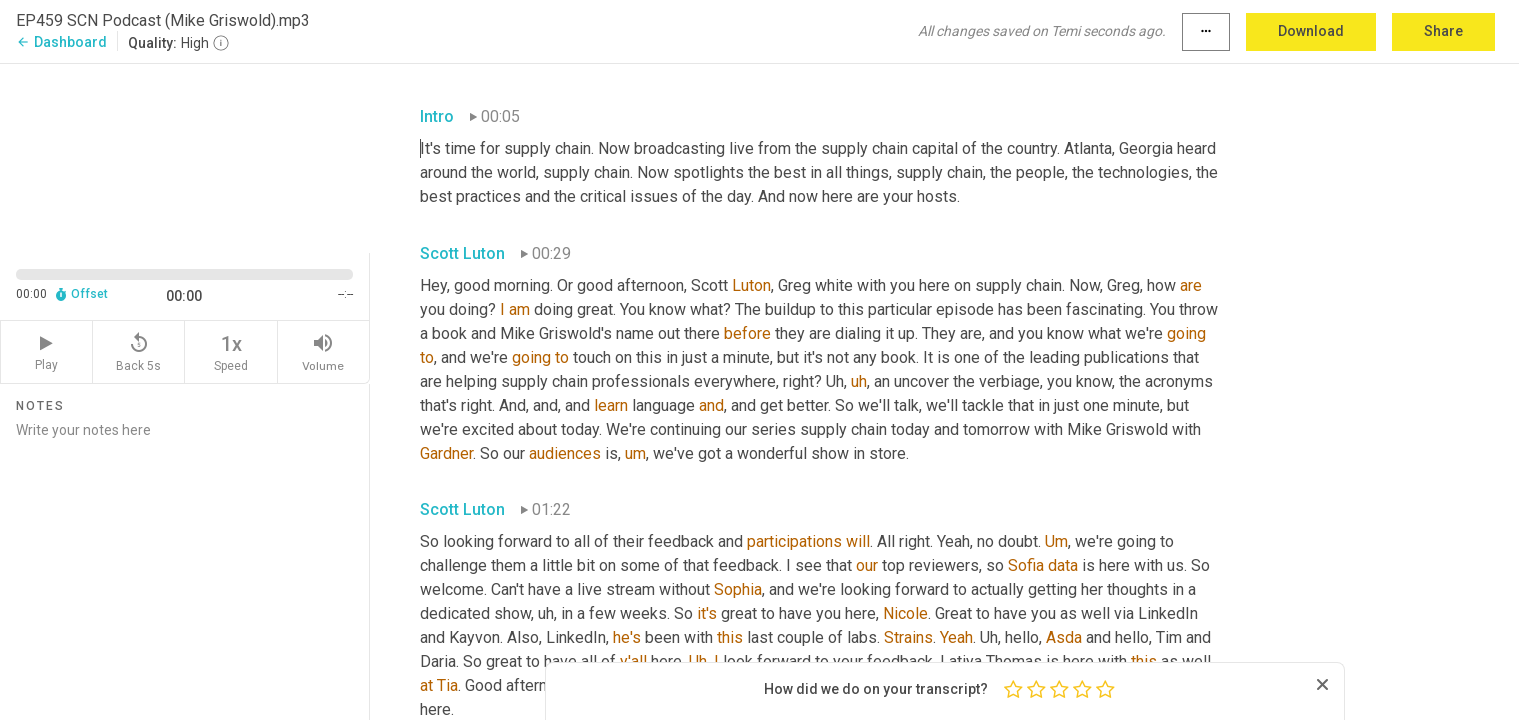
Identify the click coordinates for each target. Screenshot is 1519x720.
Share (1443, 31)
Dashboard (61, 42)
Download (1311, 31)
